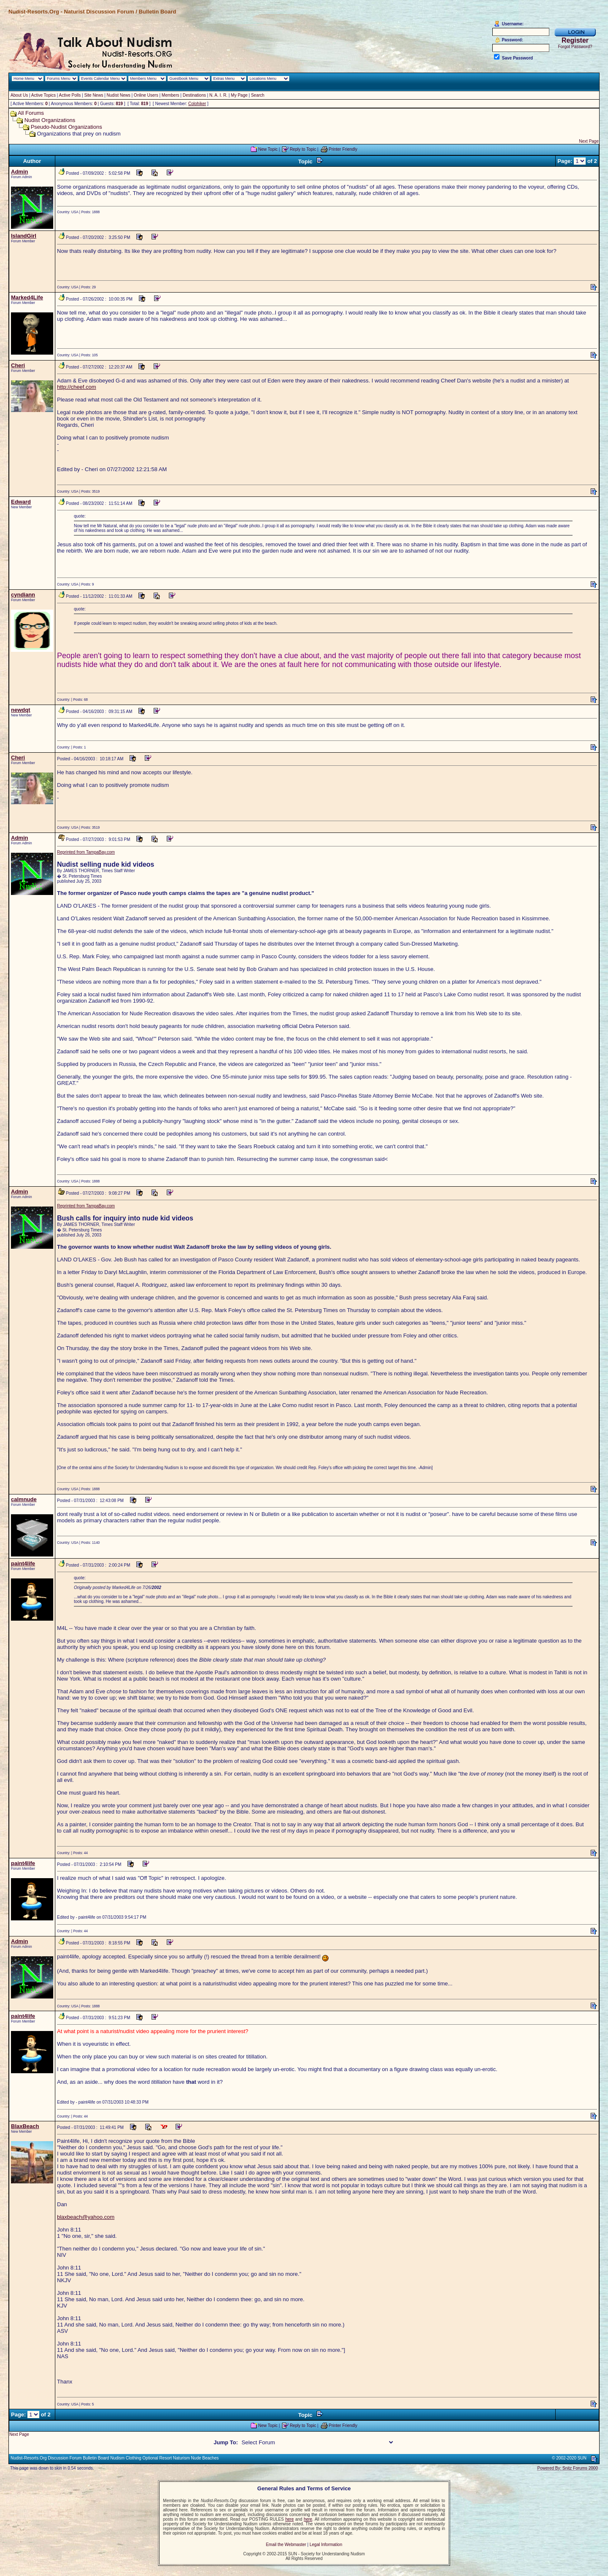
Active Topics (43, 95)
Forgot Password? (575, 46)
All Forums (31, 113)
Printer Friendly (343, 149)
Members (170, 95)
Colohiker (197, 103)
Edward (21, 502)
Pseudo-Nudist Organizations (66, 127)
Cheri (18, 365)
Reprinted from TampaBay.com (86, 852)
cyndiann (23, 594)
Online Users (146, 95)
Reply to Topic (303, 149)
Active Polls (70, 95)
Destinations (194, 95)
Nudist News (118, 95)
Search (257, 95)
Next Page (589, 141)
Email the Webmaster (286, 2544)
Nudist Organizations (50, 120)
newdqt (20, 710)
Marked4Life (27, 297)
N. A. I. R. (218, 95)
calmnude (24, 1499)
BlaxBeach (25, 2126)
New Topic (267, 149)
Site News (93, 95)
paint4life (23, 1563)
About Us (19, 95)
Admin (19, 171)
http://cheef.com (76, 387)
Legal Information (325, 2544)
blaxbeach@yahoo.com (85, 2217)
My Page (239, 95)
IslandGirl (23, 236)
